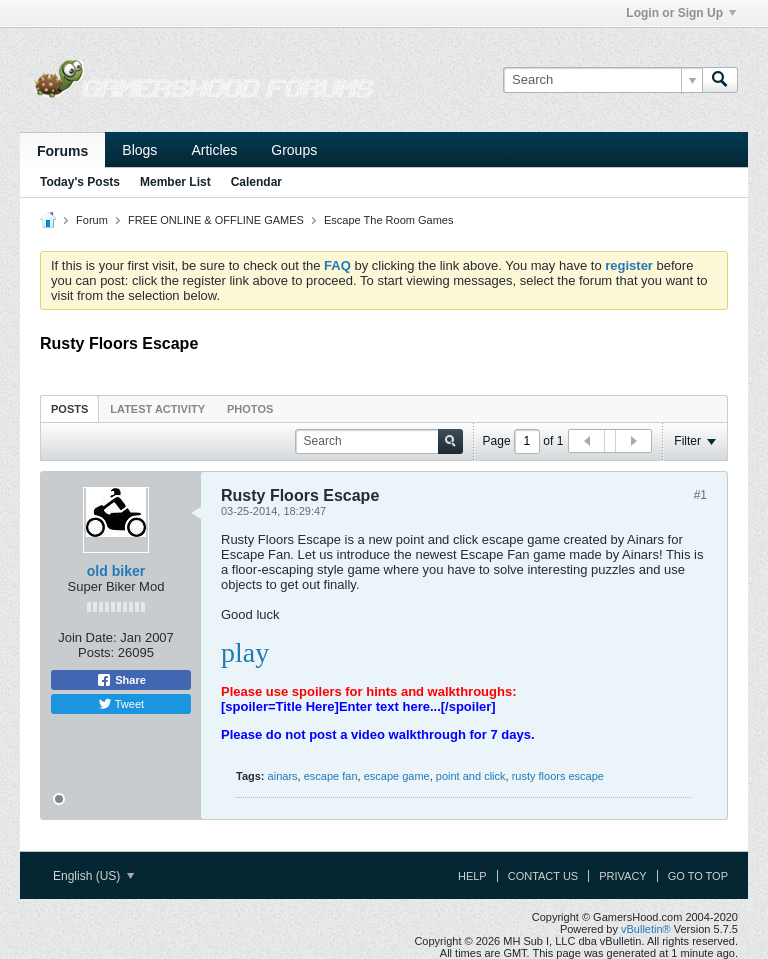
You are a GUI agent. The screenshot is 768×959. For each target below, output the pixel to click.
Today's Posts (80, 182)
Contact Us (543, 876)
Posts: (96, 652)
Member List (175, 182)
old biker (116, 571)
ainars (283, 776)
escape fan (331, 776)
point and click (471, 776)
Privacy (622, 876)
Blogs (139, 150)
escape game (397, 776)
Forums (62, 151)
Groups (294, 150)
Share (121, 680)
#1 (700, 495)
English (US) (93, 876)
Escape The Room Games (388, 220)
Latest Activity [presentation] (157, 409)
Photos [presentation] (250, 409)
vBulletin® (646, 929)
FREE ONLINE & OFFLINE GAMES (216, 220)
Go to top (698, 876)
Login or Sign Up (681, 13)
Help (472, 876)
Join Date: (87, 637)
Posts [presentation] (69, 409)
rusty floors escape (558, 776)
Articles (214, 150)
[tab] (69, 408)
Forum (92, 220)
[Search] (602, 80)
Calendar (256, 182)
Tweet (121, 704)
